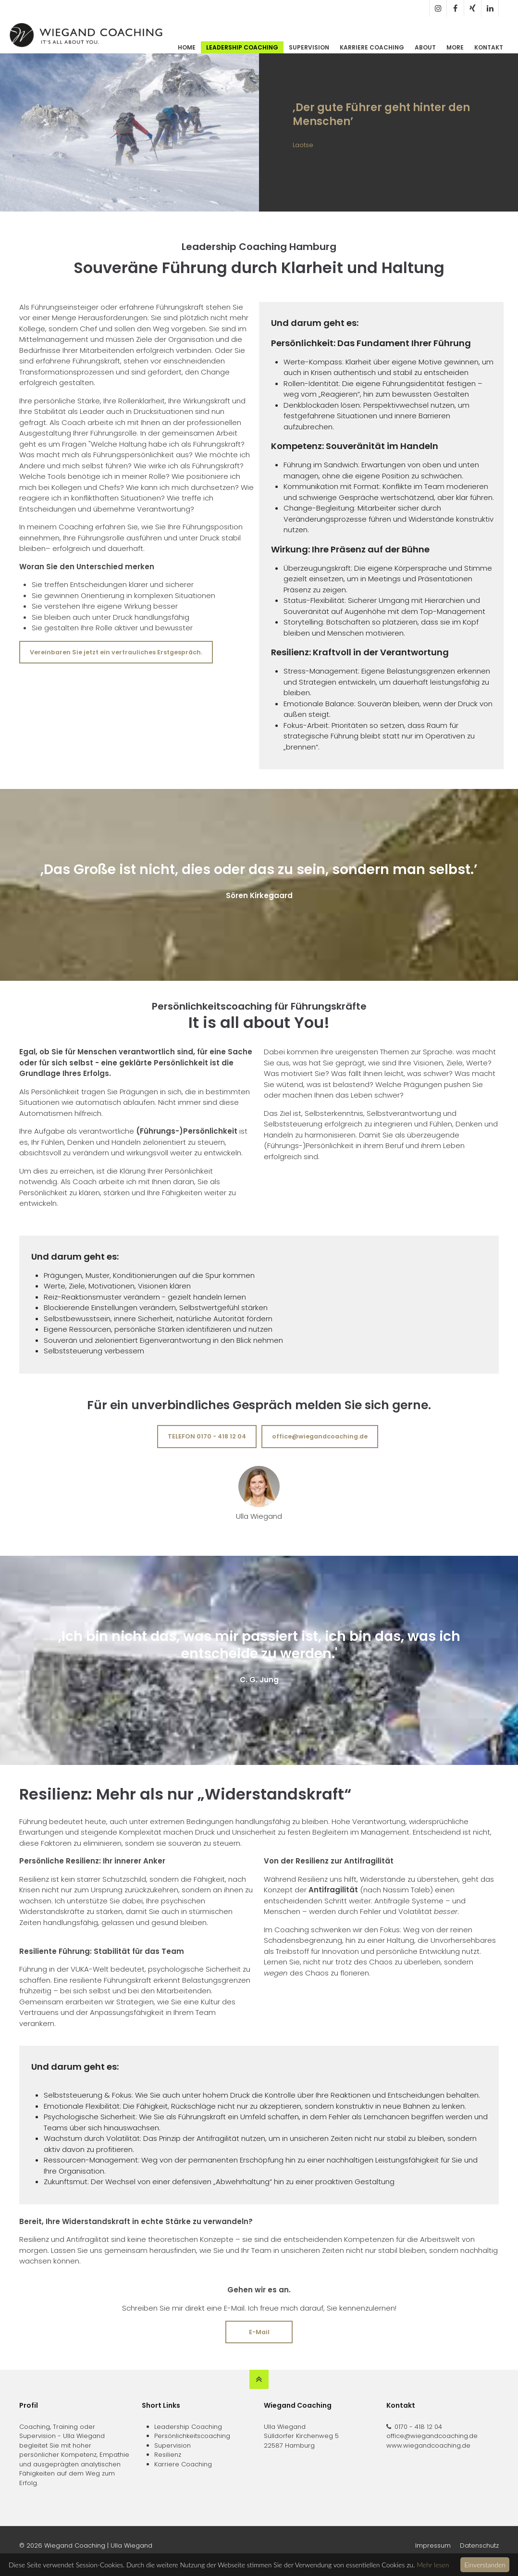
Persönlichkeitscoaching (192, 2435)
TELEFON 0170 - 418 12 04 (207, 1436)
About (425, 47)
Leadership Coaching (242, 47)
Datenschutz (479, 2545)
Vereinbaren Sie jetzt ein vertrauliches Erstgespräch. (116, 652)
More (455, 47)
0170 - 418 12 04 (418, 2426)
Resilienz (167, 2454)
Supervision (309, 47)
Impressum (433, 2545)
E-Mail (259, 2332)
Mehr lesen (433, 2565)
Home (187, 47)
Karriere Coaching (372, 47)
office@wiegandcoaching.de (320, 1436)
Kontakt (488, 47)
